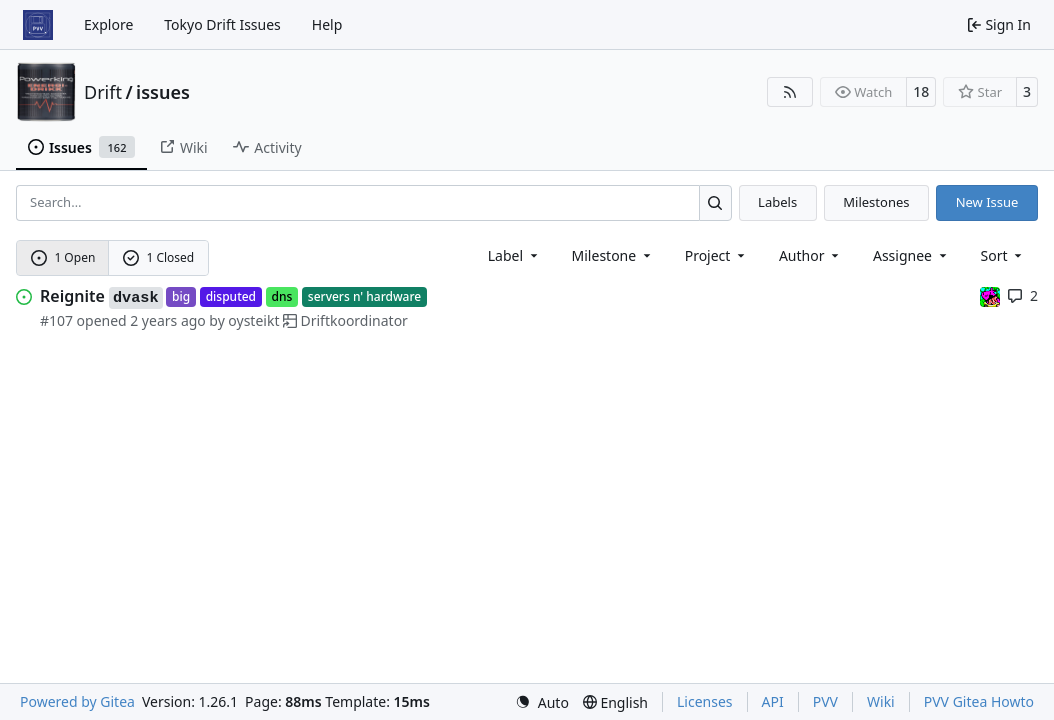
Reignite (101, 297)
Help (327, 24)
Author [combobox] (810, 255)
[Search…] (715, 202)
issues (163, 92)
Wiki (881, 701)
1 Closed (159, 257)
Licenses (705, 701)
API (773, 701)
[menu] (1003, 255)
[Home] (38, 25)
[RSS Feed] (790, 92)
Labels (777, 202)
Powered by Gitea (77, 701)
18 (921, 91)
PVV (825, 701)
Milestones (876, 202)
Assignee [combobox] (911, 255)
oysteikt (253, 320)
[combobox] (514, 255)
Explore (108, 24)
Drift (103, 92)
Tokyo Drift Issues (222, 24)
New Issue (987, 202)
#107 (56, 320)
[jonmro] (990, 295)
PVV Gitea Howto (979, 701)
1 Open (63, 257)
